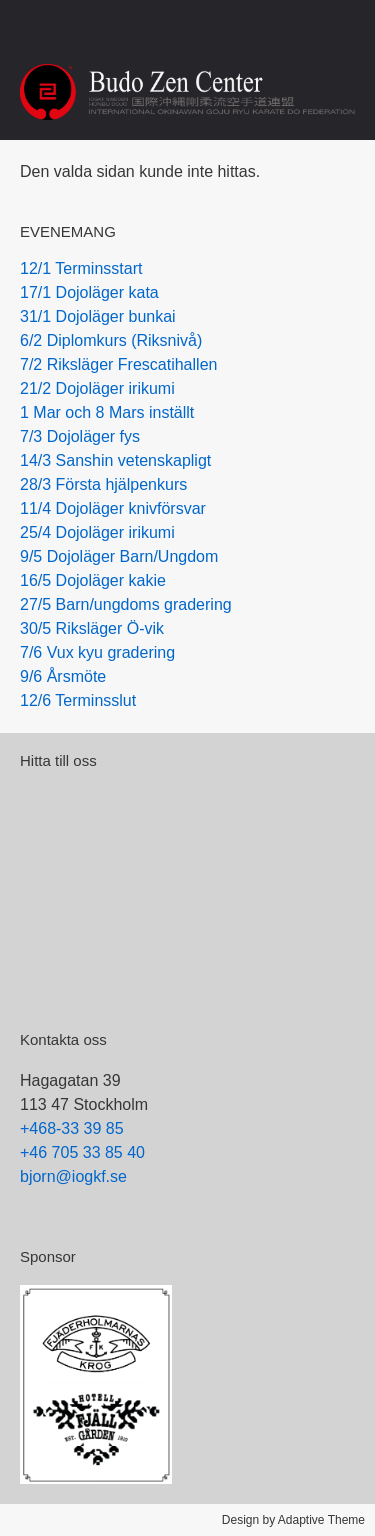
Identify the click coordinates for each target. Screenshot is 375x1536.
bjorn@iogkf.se (73, 1176)
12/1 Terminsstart (81, 268)
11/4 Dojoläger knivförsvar (113, 508)
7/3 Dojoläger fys (80, 436)
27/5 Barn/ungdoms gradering (126, 604)
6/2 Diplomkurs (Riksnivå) (111, 340)
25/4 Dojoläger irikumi (97, 532)
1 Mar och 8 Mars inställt (107, 412)
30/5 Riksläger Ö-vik (92, 628)
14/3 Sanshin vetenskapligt (115, 460)
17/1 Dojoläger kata (89, 292)
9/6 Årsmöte (63, 676)
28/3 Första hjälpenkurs (103, 484)
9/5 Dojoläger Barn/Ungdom (119, 556)
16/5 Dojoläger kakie (93, 580)
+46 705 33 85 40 (82, 1152)
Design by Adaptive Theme (293, 1520)
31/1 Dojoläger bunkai (98, 316)
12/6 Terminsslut (78, 700)
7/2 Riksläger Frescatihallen (118, 364)
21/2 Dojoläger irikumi (97, 388)
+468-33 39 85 (72, 1128)
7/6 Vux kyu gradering (97, 652)
